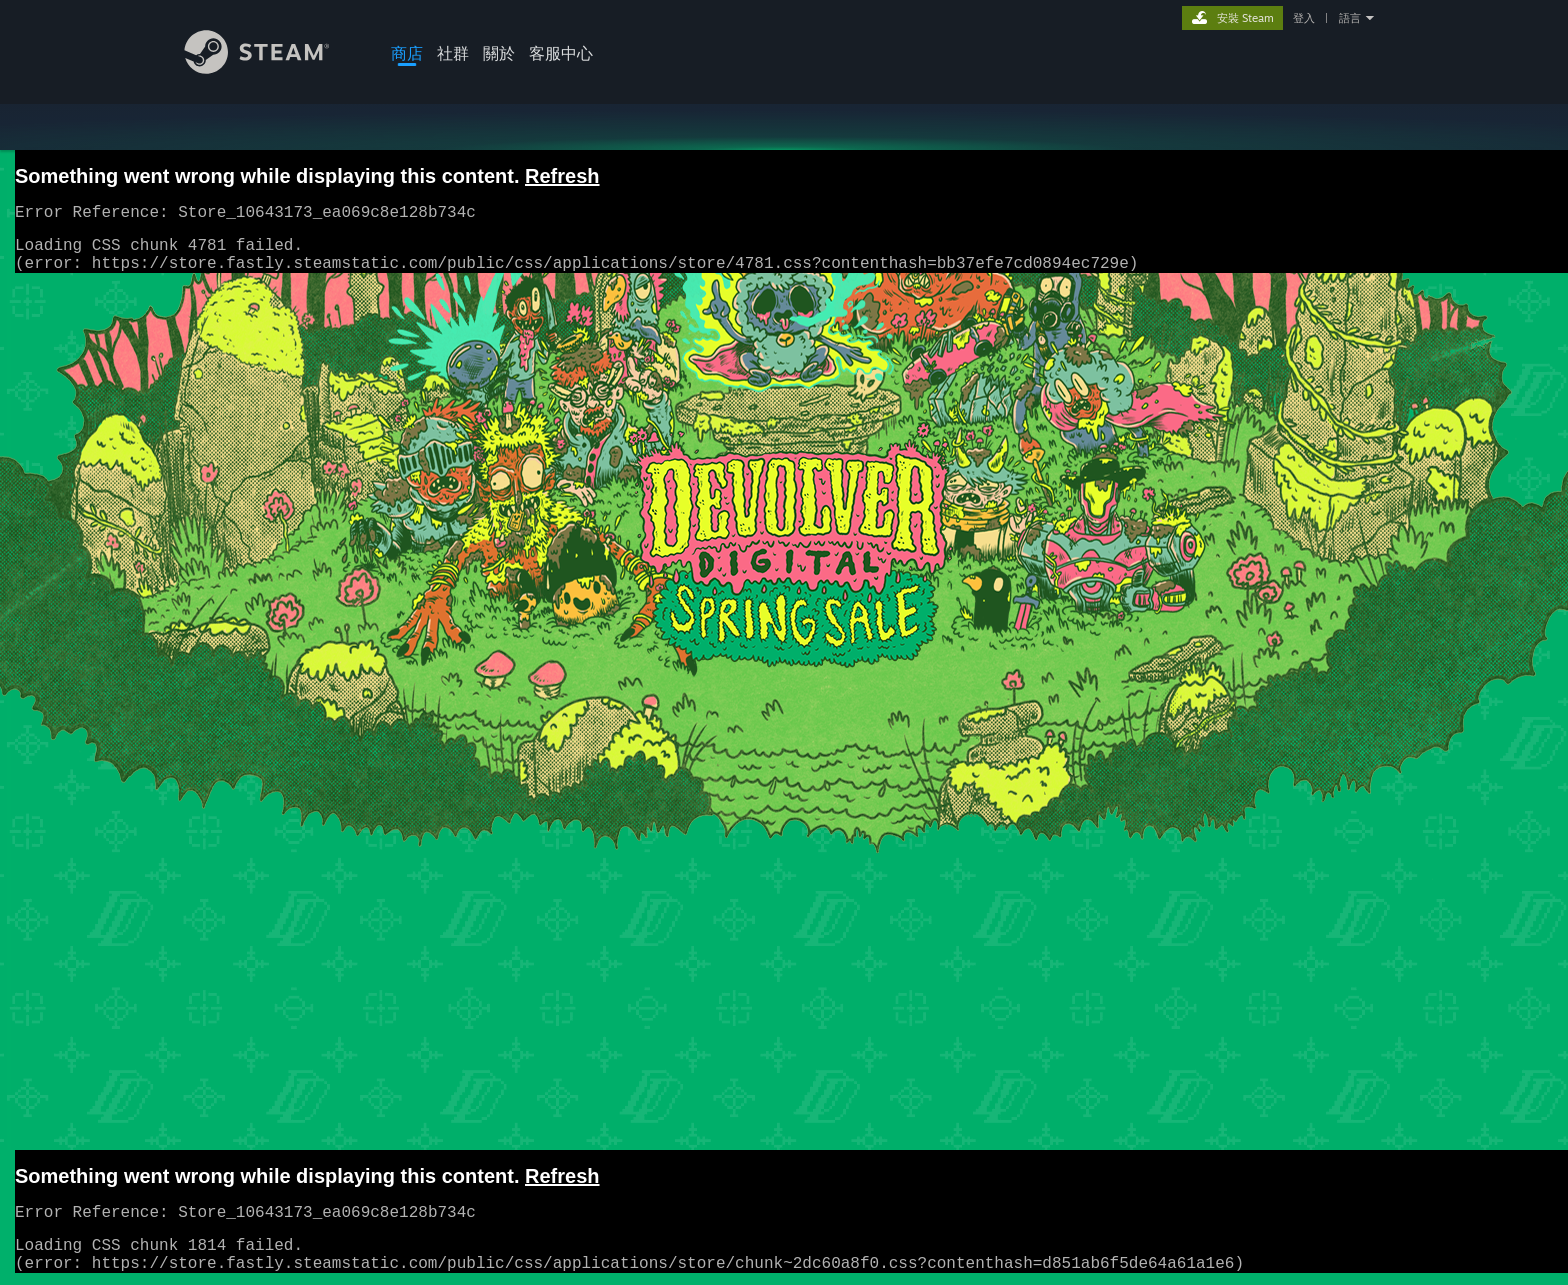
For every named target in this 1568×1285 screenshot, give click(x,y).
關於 (499, 53)
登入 (1304, 18)
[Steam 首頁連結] (272, 68)
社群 (453, 53)
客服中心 (561, 53)
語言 (1350, 18)
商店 (407, 53)
